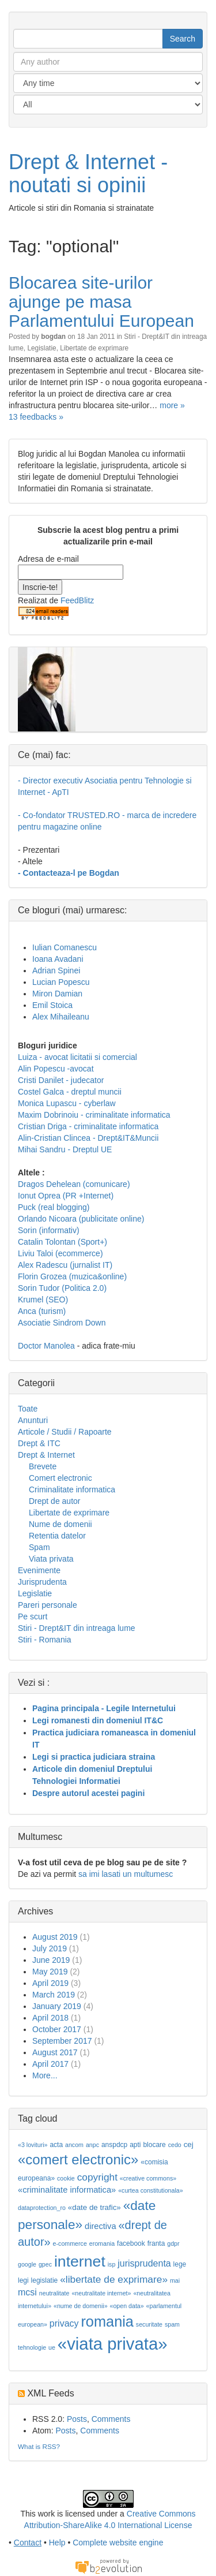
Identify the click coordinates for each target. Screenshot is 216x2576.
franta (156, 2243)
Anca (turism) (42, 1311)
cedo (174, 2144)
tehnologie (32, 2347)
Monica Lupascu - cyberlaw (67, 1103)
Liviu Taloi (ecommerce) (60, 1253)
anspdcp (114, 2145)
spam (172, 2324)
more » (172, 405)
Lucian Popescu (61, 982)
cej (189, 2144)
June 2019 (51, 1960)
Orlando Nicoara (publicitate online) (81, 1218)
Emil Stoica (52, 1005)
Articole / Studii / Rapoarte (65, 1431)
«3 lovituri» (33, 2144)
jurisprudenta (144, 2263)
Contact (27, 2542)
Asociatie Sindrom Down (62, 1322)
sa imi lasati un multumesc (125, 1874)
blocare (154, 2145)
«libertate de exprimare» (114, 2279)
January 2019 (56, 2006)
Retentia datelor (57, 1535)
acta (56, 2145)
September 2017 (62, 2040)
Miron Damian (57, 993)
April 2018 (50, 2017)
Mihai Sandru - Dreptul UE (65, 1149)
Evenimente (39, 1570)
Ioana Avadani (58, 959)
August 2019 (55, 1937)
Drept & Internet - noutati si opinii (88, 173)
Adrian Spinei (56, 970)
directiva (100, 2226)
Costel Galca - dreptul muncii (70, 1091)
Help (57, 2542)
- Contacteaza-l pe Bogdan (68, 873)
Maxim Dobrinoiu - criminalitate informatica (94, 1114)
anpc (92, 2144)
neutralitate (54, 2293)
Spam (39, 1547)
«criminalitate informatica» (67, 2189)
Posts (77, 2419)
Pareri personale (47, 1605)
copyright (97, 2177)
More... (45, 2075)
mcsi (27, 2292)
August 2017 (55, 2052)
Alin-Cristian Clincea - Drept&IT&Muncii (88, 1138)
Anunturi (33, 1420)
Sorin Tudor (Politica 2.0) (62, 1288)
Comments (111, 2419)
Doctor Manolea (46, 1345)
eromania (102, 2243)
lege (180, 2264)
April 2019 (50, 1983)
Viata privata (51, 1558)
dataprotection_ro (42, 2207)
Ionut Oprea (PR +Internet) (65, 1195)
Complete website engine (118, 2542)
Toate (27, 1408)
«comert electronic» (78, 2159)
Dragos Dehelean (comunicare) (74, 1184)
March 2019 (53, 1994)
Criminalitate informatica (72, 1489)
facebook (131, 2243)
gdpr (173, 2243)
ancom (74, 2144)
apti (135, 2145)
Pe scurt (32, 1616)
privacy (64, 2323)
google (27, 2264)
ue (51, 2347)
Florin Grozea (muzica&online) (72, 1276)
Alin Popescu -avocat (56, 1068)
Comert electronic (60, 1478)
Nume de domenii (60, 1524)
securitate (149, 2324)
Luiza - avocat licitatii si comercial (77, 1057)
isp (112, 2264)
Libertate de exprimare (94, 348)
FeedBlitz (77, 600)
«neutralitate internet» (101, 2293)
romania (107, 2321)
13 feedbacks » (36, 416)
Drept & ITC (39, 1443)
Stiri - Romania (44, 1639)
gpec (45, 2264)
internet (79, 2261)
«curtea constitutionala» (150, 2190)
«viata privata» (113, 2343)
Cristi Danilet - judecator (61, 1080)
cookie (66, 2178)
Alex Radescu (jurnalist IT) (65, 1265)
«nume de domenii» (81, 2305)
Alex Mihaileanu (60, 1016)
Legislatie (41, 348)
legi (23, 2280)
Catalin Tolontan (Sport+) (62, 1241)
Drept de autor (55, 1501)
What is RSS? (39, 2446)
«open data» (126, 2305)
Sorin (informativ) (48, 1230)
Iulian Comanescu (64, 947)
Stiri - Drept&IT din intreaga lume (76, 1628)
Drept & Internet (46, 1454)
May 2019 (49, 1971)
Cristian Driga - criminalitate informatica (88, 1126)
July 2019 (49, 1948)
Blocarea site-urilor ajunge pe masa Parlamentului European (101, 301)
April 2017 (50, 2064)
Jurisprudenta (42, 1581)
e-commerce (70, 2243)
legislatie (44, 2280)
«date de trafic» (94, 2207)
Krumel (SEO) (43, 1299)
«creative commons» (148, 2178)
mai (175, 2280)
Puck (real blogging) (54, 1207)
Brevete (42, 1466)
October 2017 (56, 2029)
